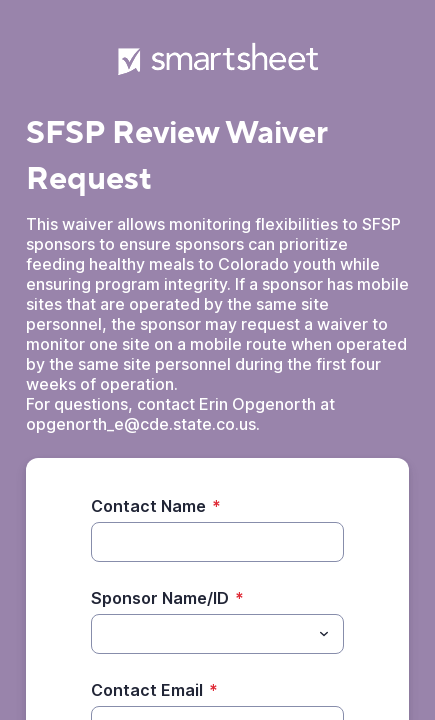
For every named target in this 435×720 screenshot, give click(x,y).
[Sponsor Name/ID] (201, 634)
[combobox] (217, 634)
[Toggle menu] (324, 634)
